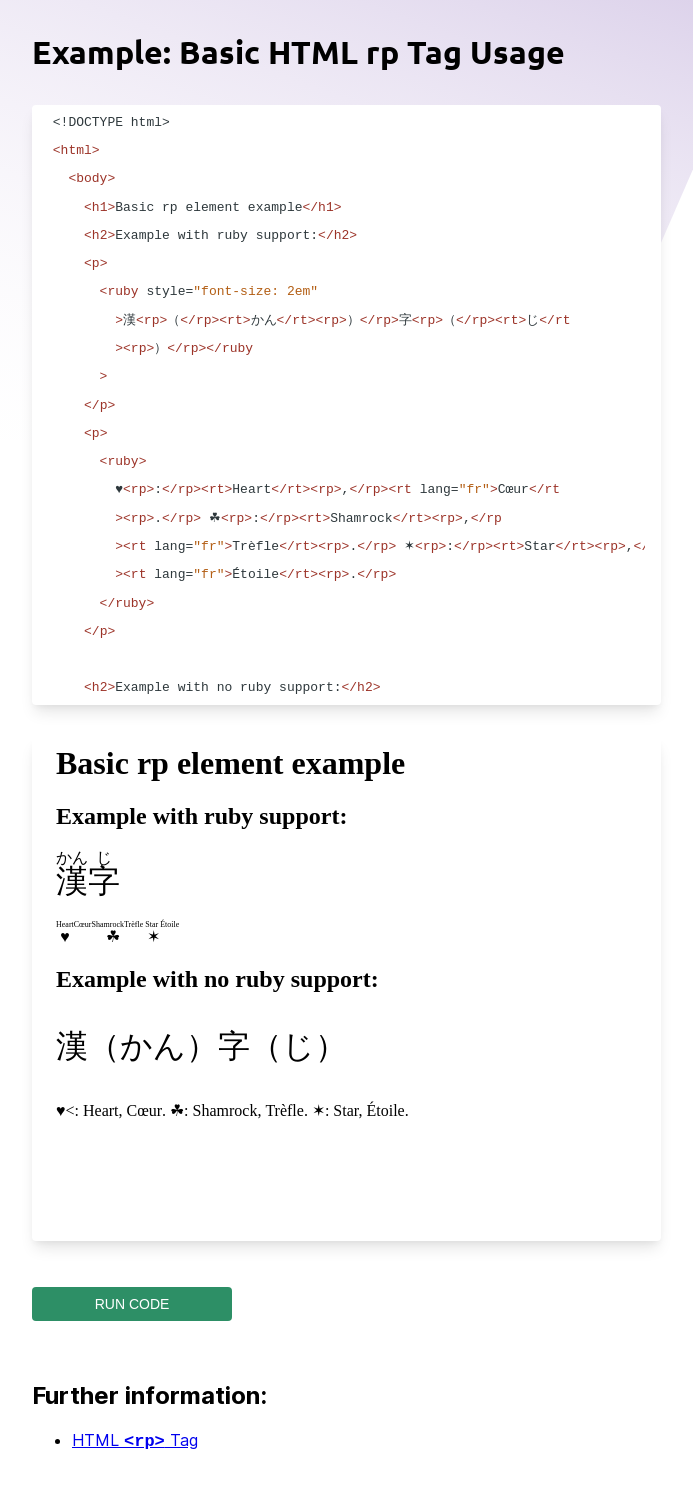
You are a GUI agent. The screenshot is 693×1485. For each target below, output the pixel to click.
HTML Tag (135, 1442)
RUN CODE (132, 1304)
